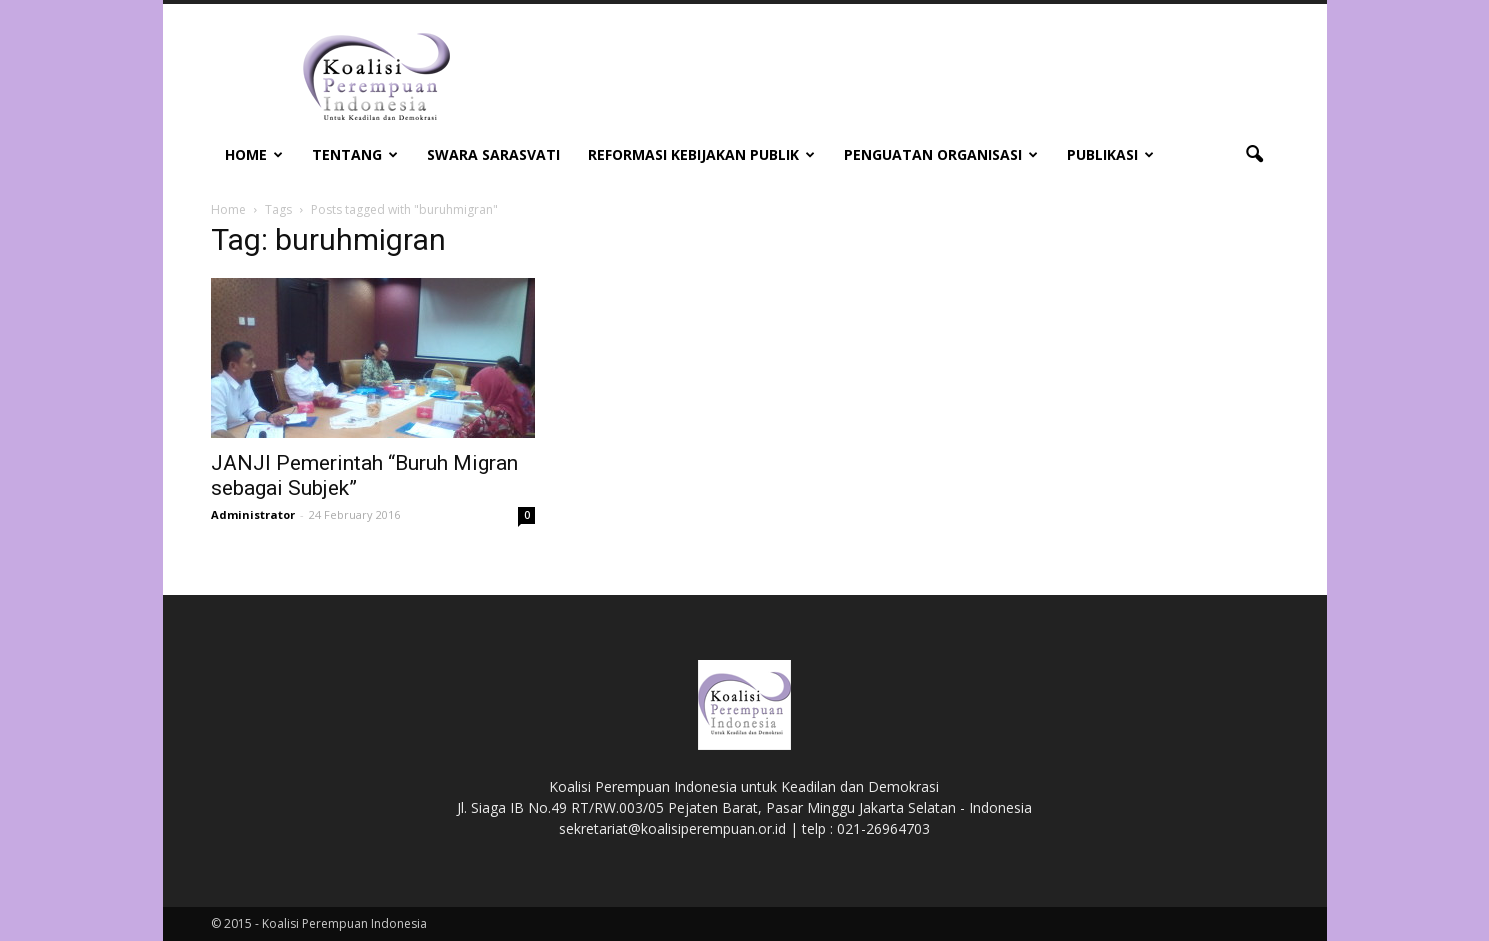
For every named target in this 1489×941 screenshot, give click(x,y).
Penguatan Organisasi (941, 154)
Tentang (355, 154)
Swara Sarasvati (493, 154)
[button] (1255, 155)
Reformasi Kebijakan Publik (701, 154)
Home (254, 154)
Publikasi (1110, 154)
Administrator (253, 514)
